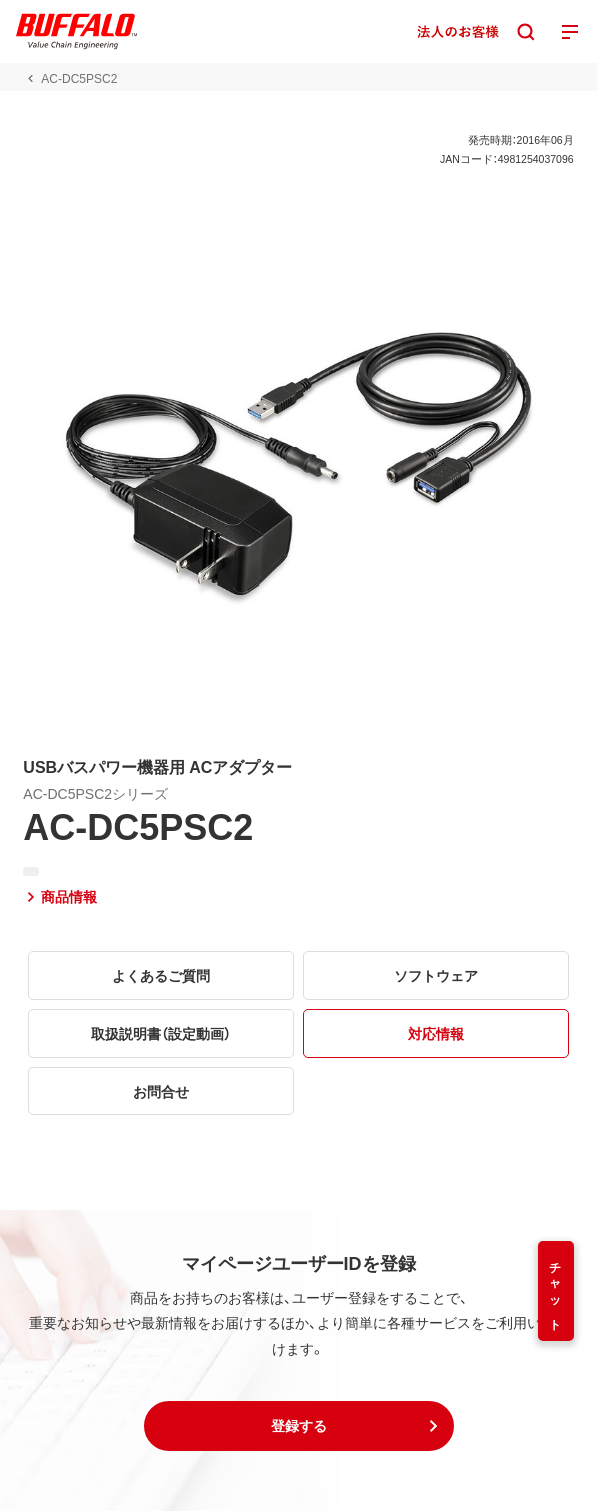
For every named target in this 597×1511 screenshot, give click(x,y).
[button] (299, 1426)
